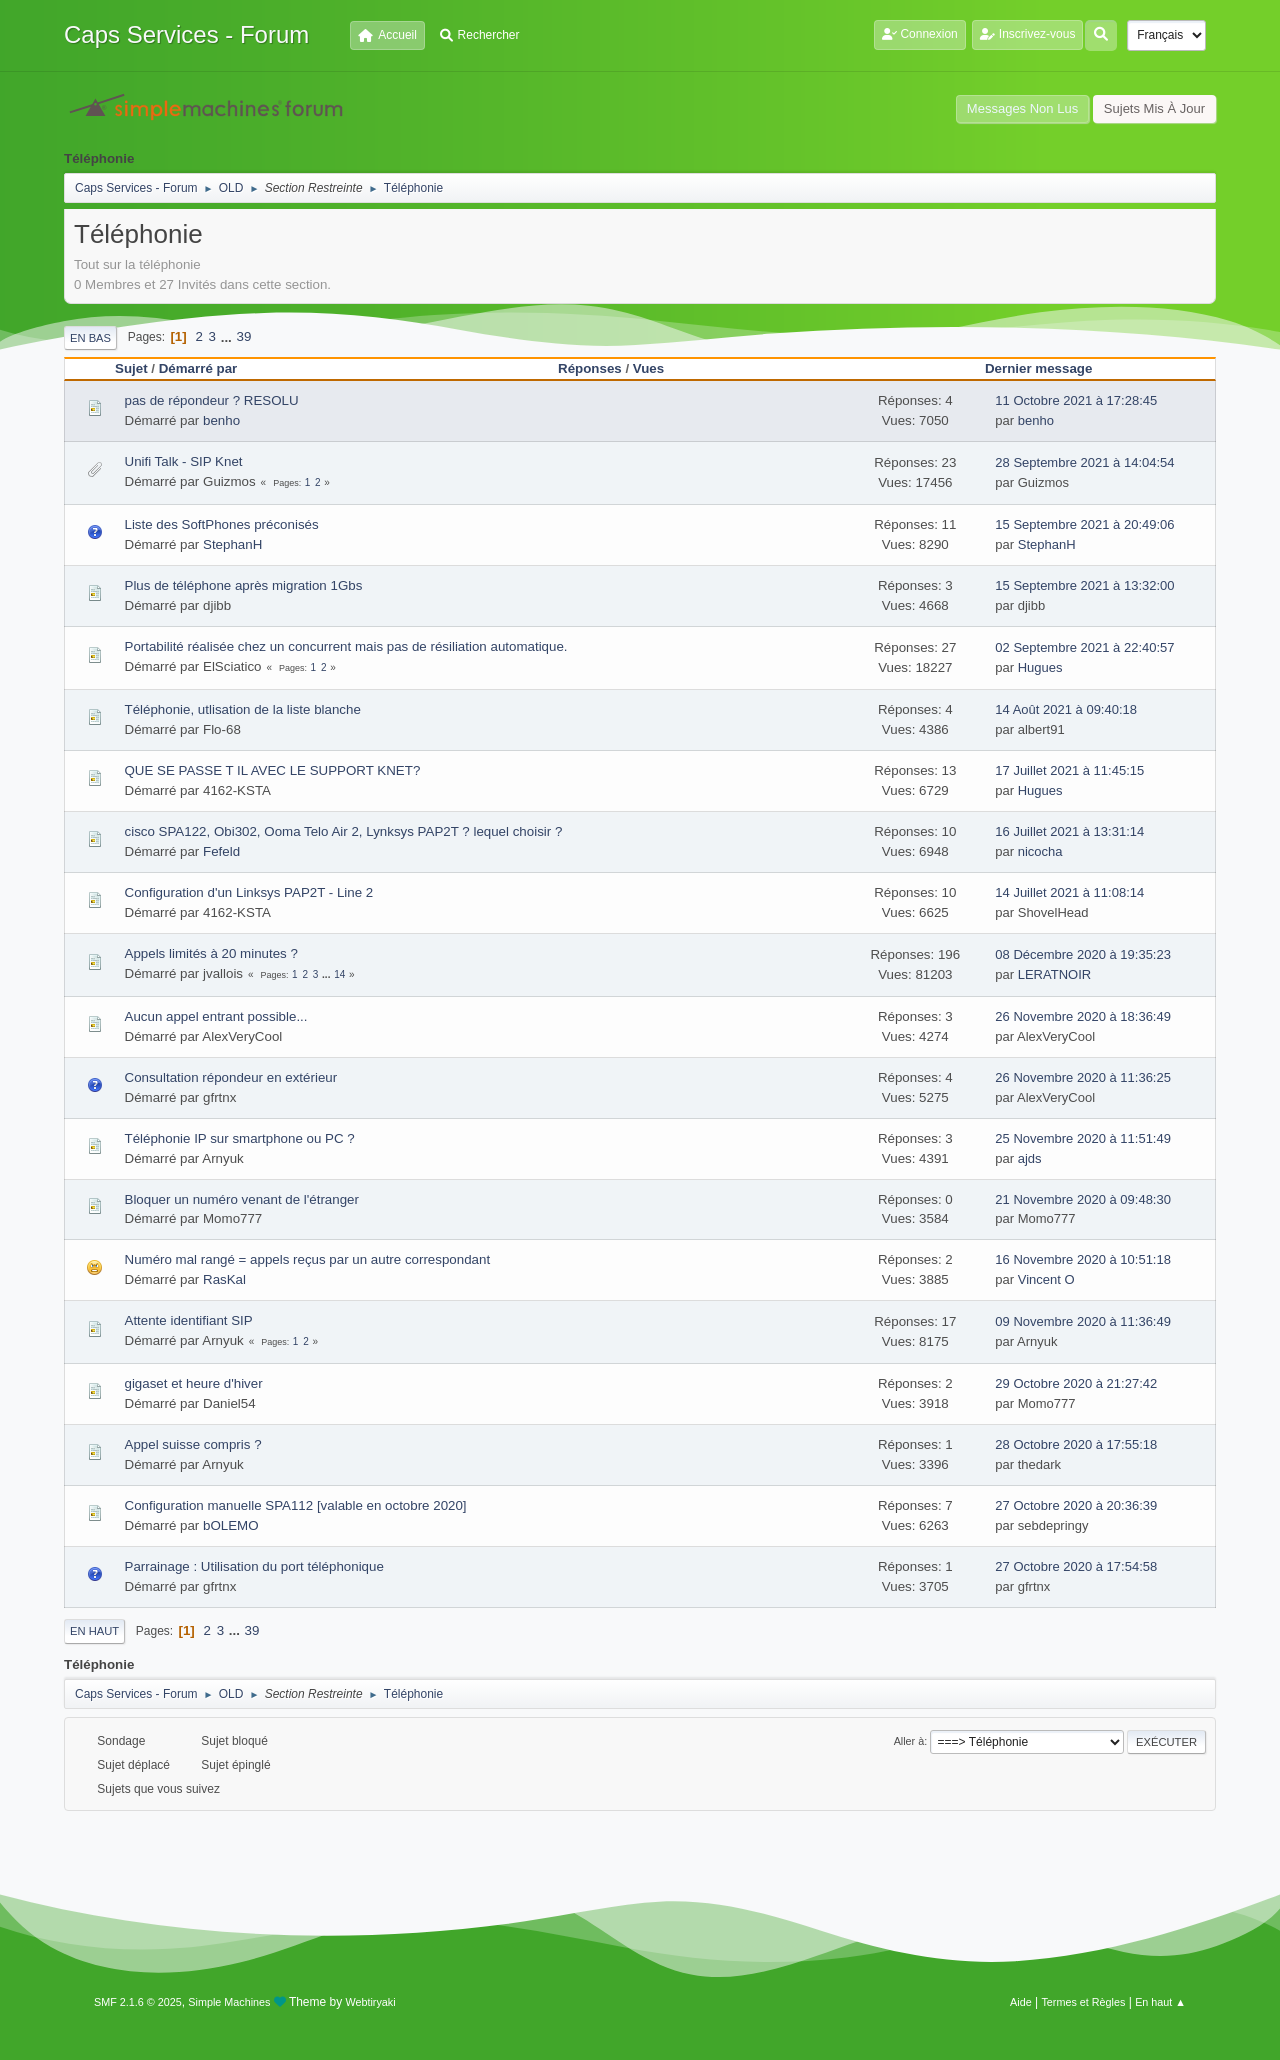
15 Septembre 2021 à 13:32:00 (1084, 585)
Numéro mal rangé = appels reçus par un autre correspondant (308, 1259)
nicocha (1040, 851)
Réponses (590, 368)
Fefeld (221, 851)
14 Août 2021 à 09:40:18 (1066, 709)
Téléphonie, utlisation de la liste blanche (243, 709)
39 (244, 336)
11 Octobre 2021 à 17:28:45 (1076, 400)
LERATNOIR (1054, 974)
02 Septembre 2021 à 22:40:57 (1084, 647)
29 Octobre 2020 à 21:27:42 (1076, 1383)
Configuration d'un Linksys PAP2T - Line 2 (249, 892)
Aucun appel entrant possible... (216, 1016)
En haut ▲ (1160, 2002)
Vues (648, 368)
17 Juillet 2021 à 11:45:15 (1069, 770)
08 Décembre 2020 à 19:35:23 (1083, 954)
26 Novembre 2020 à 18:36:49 (1083, 1016)
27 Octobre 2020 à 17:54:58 (1076, 1566)
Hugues (1040, 667)
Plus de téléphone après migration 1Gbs (244, 585)
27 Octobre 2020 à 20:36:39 (1076, 1505)
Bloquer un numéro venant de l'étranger (242, 1199)
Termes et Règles (1083, 2002)
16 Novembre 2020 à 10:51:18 (1083, 1259)
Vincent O (1046, 1279)
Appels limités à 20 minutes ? (211, 953)
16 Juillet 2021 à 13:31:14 (1069, 831)
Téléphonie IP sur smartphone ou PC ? (240, 1138)
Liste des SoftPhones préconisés (222, 524)
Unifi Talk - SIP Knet (184, 461)
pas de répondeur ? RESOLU (212, 400)
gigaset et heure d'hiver (194, 1383)
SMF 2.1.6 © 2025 (138, 2002)
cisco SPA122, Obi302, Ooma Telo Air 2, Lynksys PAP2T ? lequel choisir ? (344, 831)
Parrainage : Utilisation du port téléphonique (254, 1566)
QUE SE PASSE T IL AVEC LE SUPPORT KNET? (273, 770)
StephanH (232, 544)
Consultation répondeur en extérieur (231, 1077)
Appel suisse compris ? (193, 1444)
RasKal (224, 1279)
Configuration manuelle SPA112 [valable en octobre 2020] (296, 1505)
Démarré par (198, 368)
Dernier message (1047, 368)
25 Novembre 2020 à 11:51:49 (1083, 1138)
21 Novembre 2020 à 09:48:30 (1083, 1199)
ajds (1030, 1158)
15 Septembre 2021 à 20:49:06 (1084, 524)
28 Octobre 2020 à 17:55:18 (1076, 1444)
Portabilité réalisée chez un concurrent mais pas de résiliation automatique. (346, 646)
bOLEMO (231, 1525)
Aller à (909, 1741)
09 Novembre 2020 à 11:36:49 (1083, 1321)
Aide (1021, 2002)
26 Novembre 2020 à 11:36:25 (1083, 1077)
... (228, 336)
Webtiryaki (371, 2002)
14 (339, 974)
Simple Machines (229, 2002)
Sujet (131, 368)
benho (221, 420)
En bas (90, 338)
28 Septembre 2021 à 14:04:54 (1084, 462)
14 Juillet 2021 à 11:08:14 (1069, 892)
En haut (94, 1631)
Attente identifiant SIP (189, 1320)
